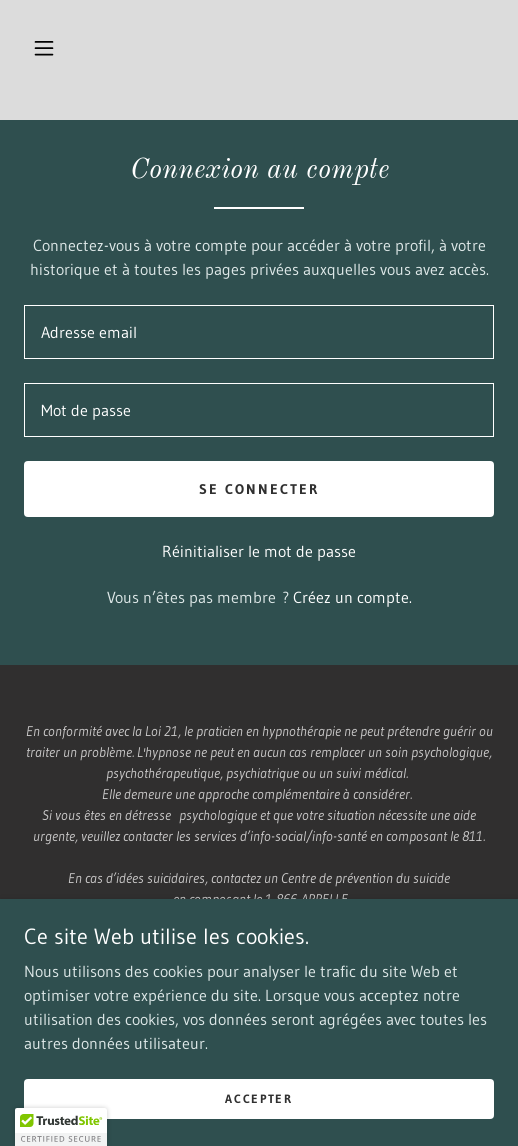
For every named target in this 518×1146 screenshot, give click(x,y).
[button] (44, 48)
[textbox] (259, 332)
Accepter (259, 1098)
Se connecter (259, 489)
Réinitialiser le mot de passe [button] (259, 551)
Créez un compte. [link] (352, 597)
